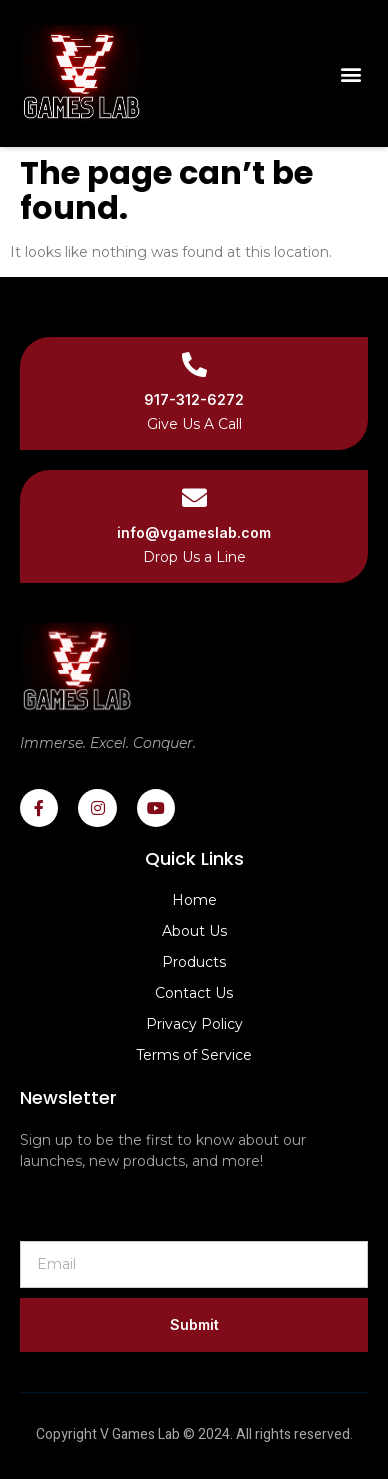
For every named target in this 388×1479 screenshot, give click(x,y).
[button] (351, 73)
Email (36, 1223)
